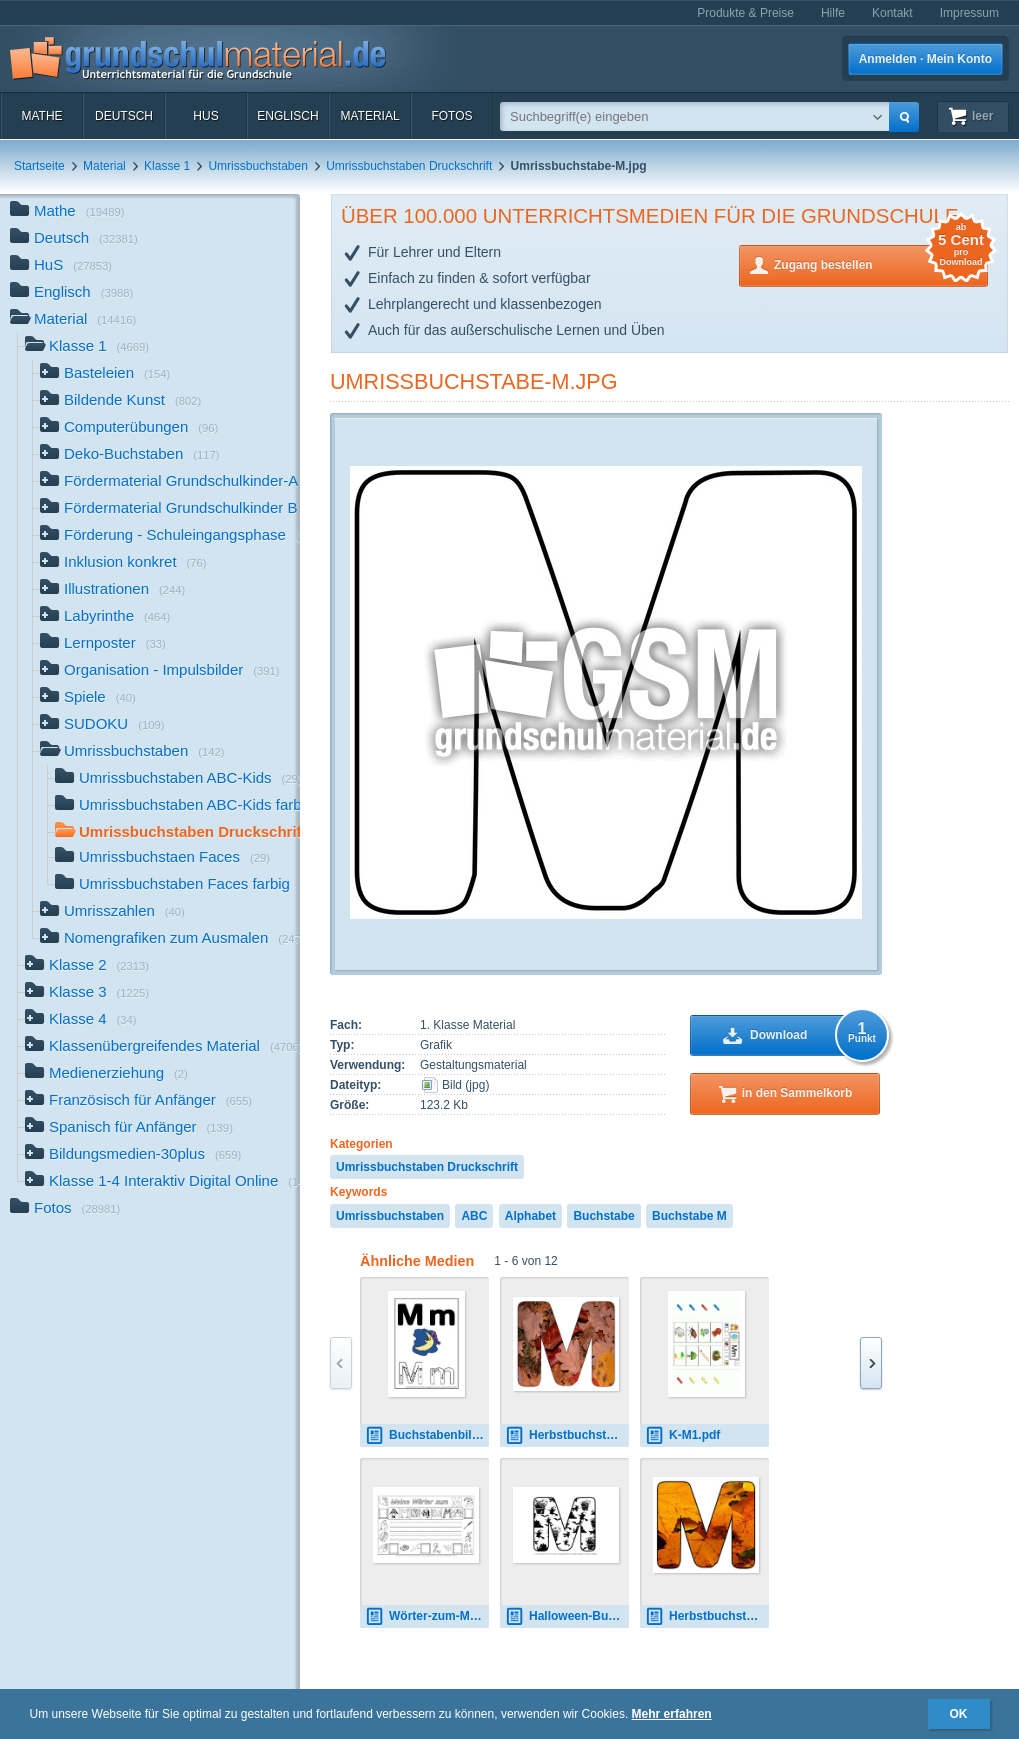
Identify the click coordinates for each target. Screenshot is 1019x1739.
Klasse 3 (87, 993)
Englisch (287, 116)
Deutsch (124, 116)
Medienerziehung (106, 1074)
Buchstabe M (689, 1216)
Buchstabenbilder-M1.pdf (427, 1435)
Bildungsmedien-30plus (133, 1155)
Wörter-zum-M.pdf (427, 1616)
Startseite (39, 166)
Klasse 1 (167, 166)
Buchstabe (603, 1216)
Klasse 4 (81, 1020)
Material (369, 116)
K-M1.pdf (682, 1435)
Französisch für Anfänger (138, 1101)
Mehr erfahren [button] (672, 1714)
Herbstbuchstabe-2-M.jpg (707, 1616)
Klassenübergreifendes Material (162, 1047)
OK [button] (959, 1714)
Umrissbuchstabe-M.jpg (474, 381)
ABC (474, 1216)
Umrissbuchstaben (257, 166)
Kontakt (892, 13)
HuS (205, 116)
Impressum (969, 13)
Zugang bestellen (881, 263)
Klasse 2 (87, 966)
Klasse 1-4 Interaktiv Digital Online (162, 1182)
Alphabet (530, 1216)
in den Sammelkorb (797, 1093)
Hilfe (833, 13)
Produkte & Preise (745, 13)
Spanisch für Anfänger (129, 1128)
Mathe (41, 116)
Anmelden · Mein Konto (925, 59)
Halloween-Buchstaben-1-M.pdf (567, 1616)
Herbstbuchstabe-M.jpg (567, 1435)
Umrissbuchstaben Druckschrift (409, 166)
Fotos (451, 116)
